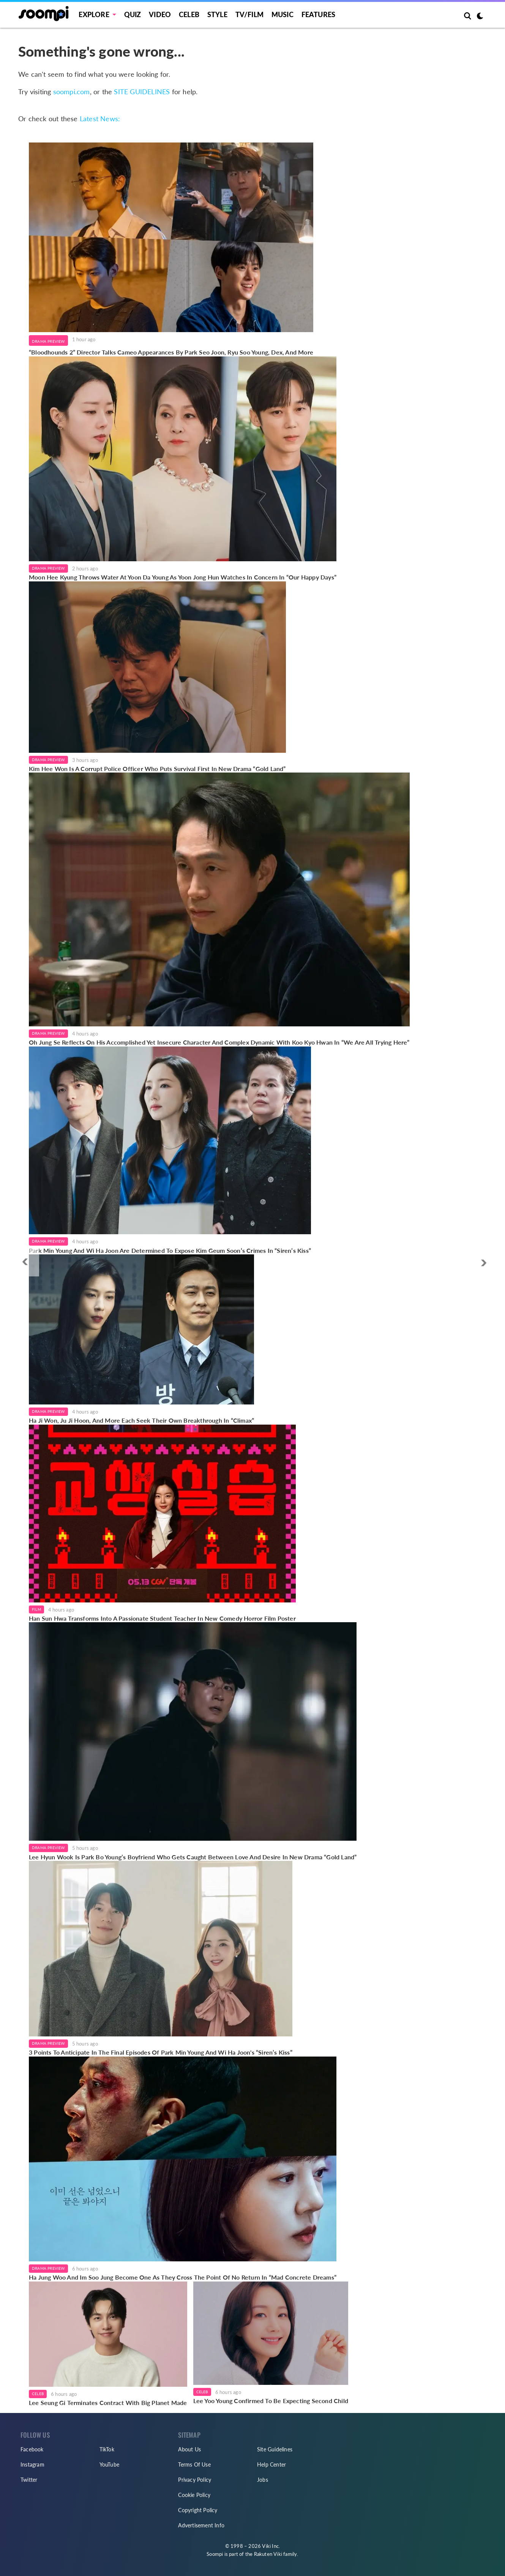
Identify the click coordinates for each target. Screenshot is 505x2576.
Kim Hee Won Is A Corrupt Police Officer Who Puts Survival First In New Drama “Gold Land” (157, 768)
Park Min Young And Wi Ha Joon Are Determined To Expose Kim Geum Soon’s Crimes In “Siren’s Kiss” (170, 1250)
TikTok (106, 2449)
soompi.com (71, 91)
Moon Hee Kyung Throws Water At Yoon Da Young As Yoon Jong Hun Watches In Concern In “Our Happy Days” (182, 577)
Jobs (262, 2479)
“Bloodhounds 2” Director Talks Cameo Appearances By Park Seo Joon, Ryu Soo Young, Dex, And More (171, 352)
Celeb (189, 14)
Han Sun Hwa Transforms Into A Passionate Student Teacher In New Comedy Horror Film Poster (162, 1618)
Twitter (29, 2479)
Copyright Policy (197, 2510)
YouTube (109, 2464)
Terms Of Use (194, 2464)
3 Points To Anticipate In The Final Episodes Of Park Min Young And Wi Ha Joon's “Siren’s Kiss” (160, 2052)
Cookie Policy (194, 2495)
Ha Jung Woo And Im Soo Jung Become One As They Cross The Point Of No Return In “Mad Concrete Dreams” (182, 2277)
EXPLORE (94, 14)
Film (36, 1609)
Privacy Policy (194, 2479)
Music (282, 14)
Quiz (132, 14)
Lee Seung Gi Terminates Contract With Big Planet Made (108, 2402)
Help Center (271, 2464)
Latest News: (100, 118)
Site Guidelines (274, 2449)
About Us (189, 2449)
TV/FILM (249, 14)
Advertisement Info (201, 2525)
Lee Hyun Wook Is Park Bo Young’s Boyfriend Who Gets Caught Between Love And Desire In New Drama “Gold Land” (193, 1856)
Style (217, 14)
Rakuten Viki (268, 2554)
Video (160, 14)
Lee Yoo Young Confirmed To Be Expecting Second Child (270, 2400)
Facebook (32, 2449)
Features (318, 14)
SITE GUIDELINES (142, 91)
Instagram (32, 2464)
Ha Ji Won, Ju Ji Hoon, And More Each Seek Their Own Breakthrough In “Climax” (141, 1420)
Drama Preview (48, 341)
